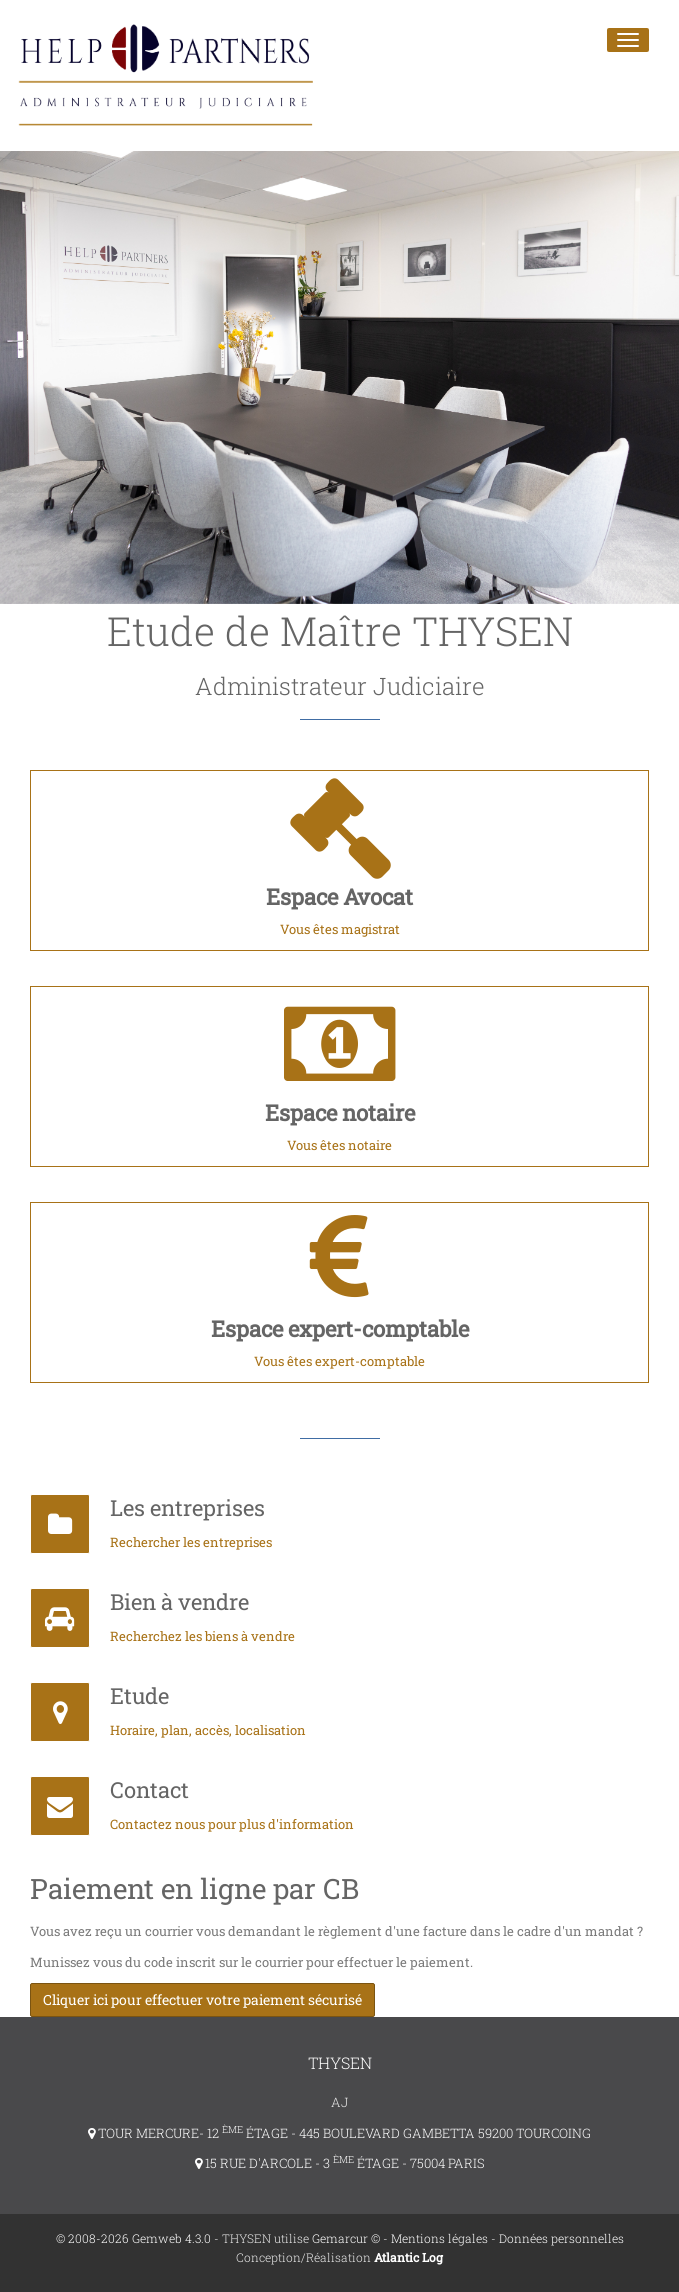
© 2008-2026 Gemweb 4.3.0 (133, 2238)
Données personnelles (561, 2238)
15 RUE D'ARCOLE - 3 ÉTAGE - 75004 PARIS (340, 2163)
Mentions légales (439, 2238)
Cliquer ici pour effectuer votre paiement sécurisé (202, 1999)
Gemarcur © (346, 2238)
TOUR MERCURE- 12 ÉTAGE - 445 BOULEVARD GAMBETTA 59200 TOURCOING (339, 2133)
